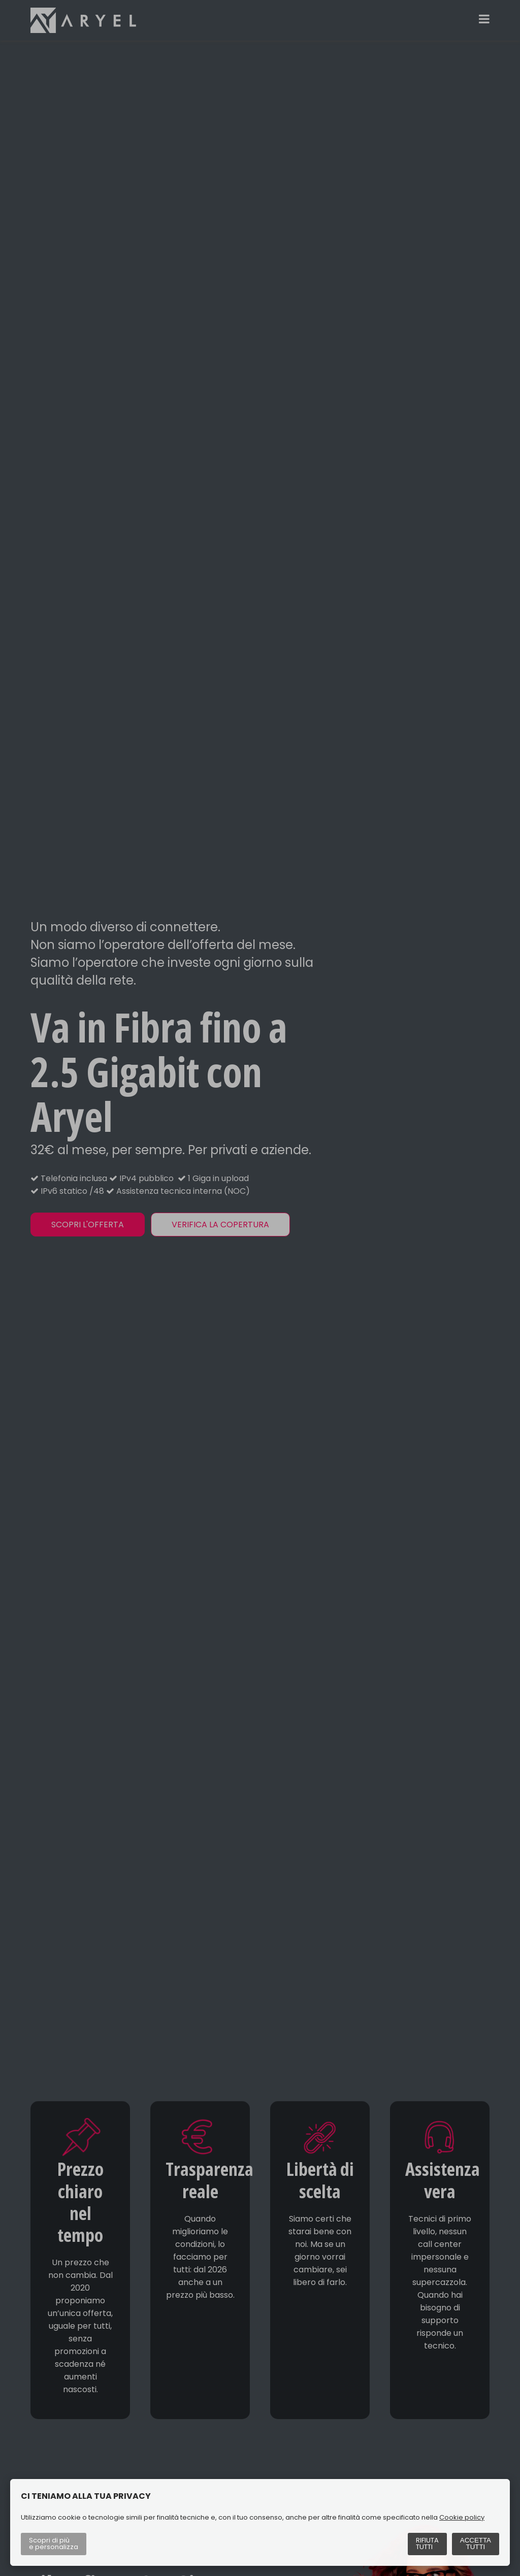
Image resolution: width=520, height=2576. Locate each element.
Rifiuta (427, 2543)
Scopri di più (53, 2543)
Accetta (475, 2543)
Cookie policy (461, 2517)
